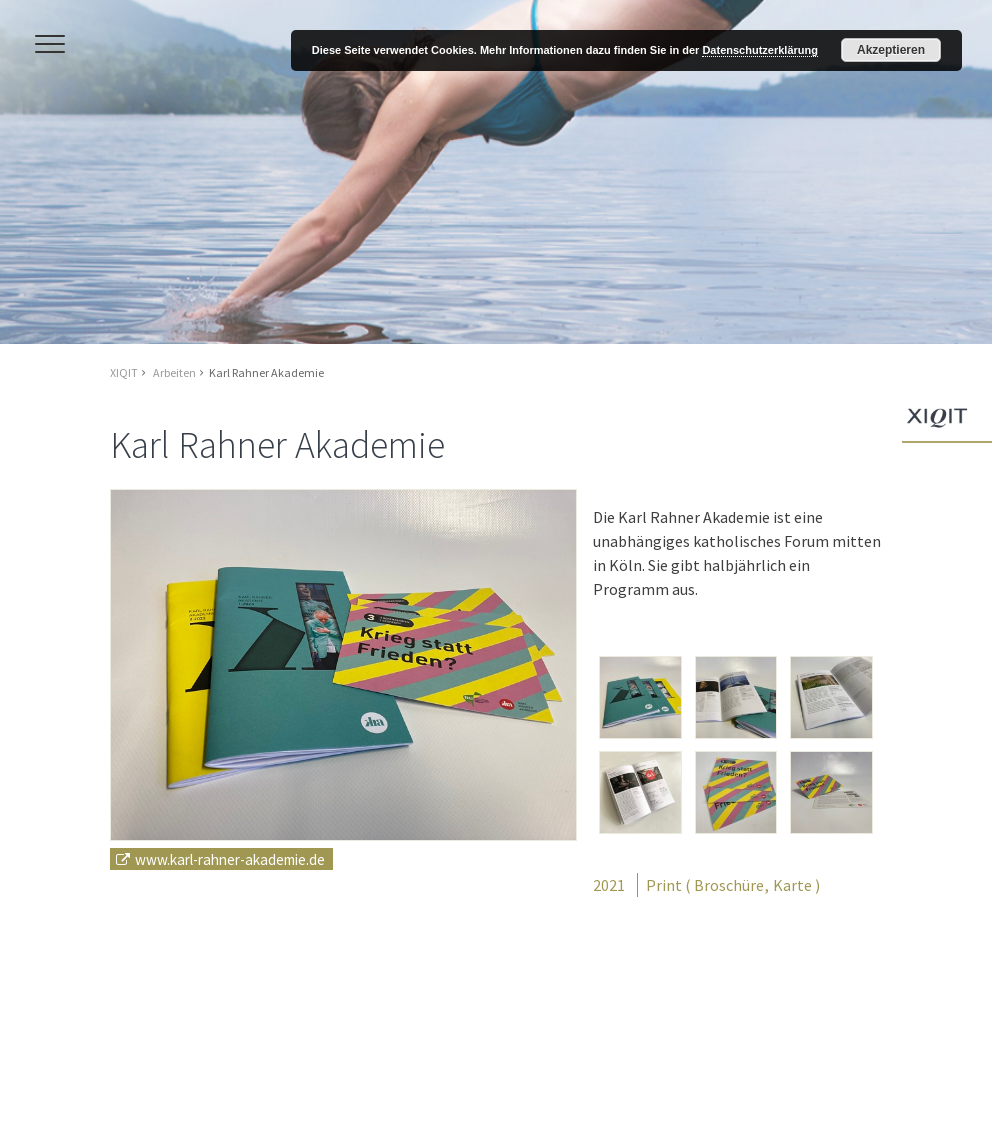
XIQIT (124, 372)
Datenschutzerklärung (760, 50)
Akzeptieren (891, 50)
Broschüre (729, 885)
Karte (792, 885)
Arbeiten (174, 372)
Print (664, 885)
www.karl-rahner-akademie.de (230, 858)
